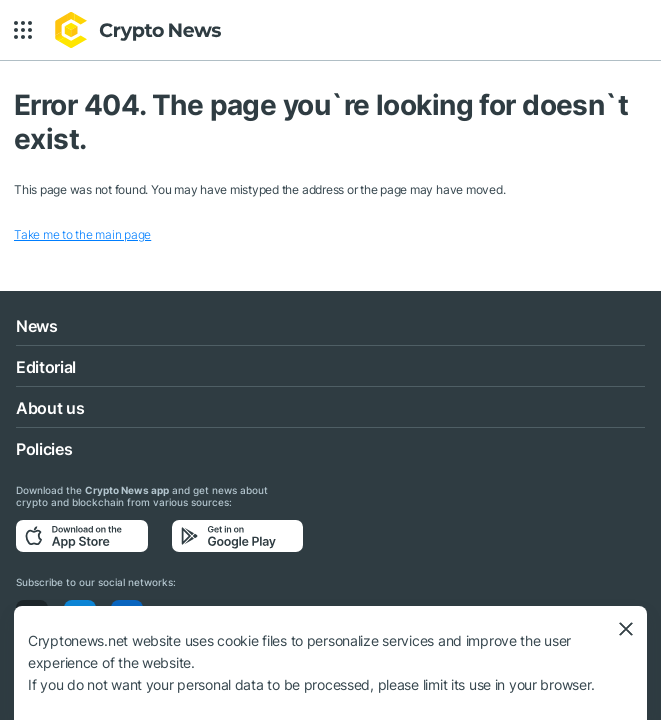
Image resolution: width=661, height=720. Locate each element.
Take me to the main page (82, 234)
